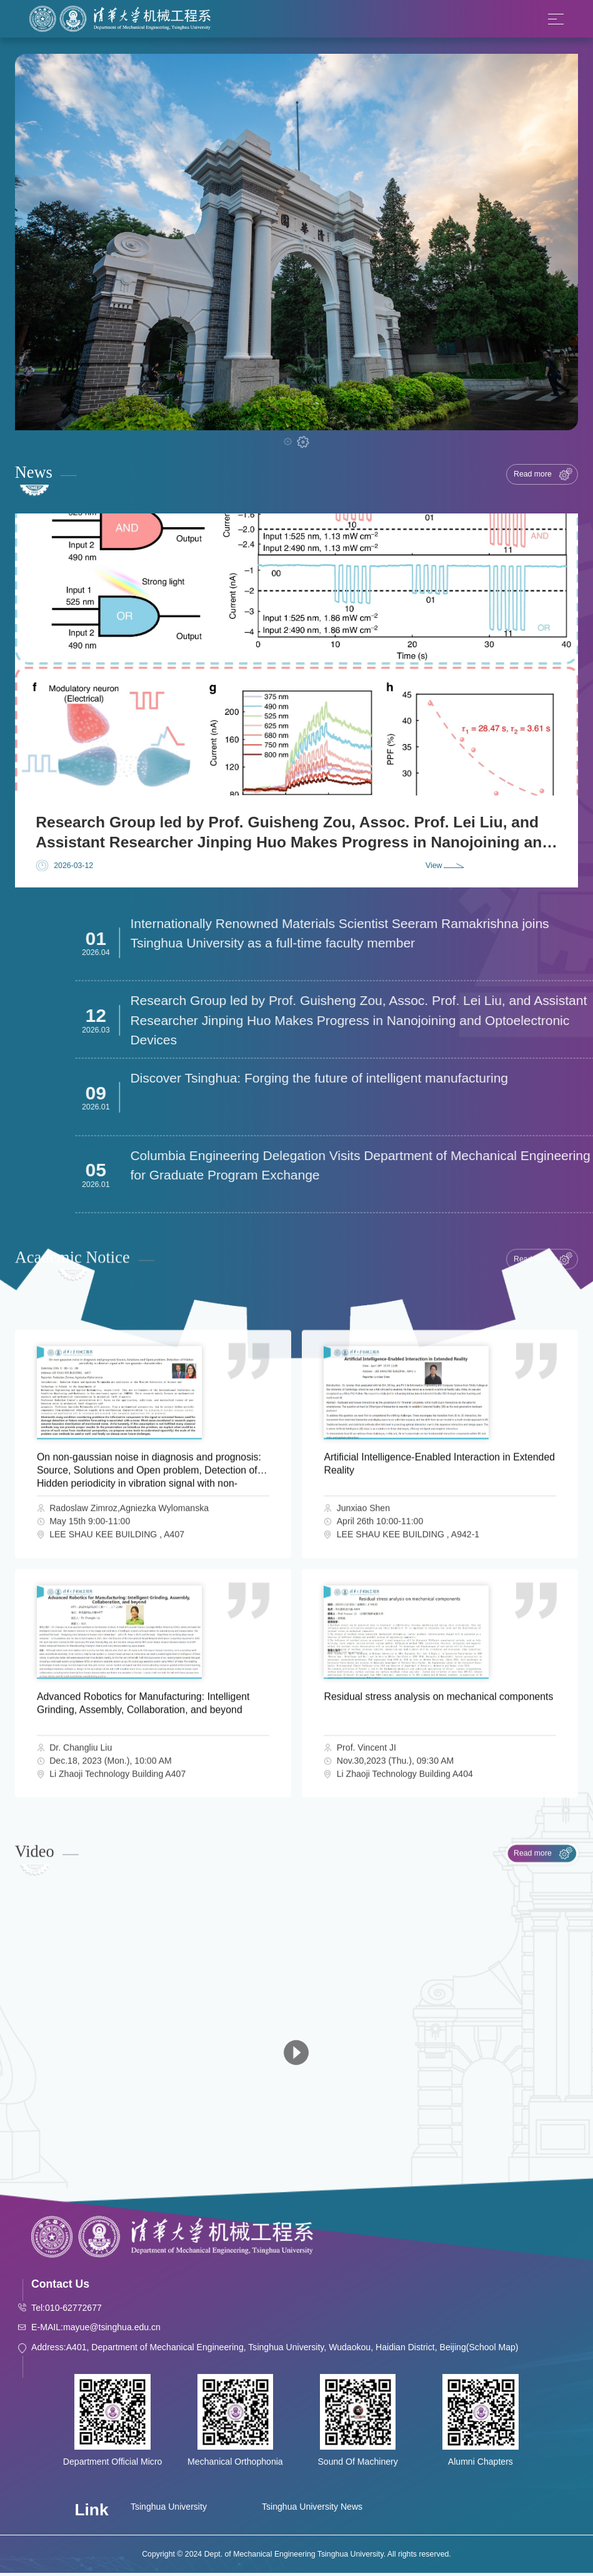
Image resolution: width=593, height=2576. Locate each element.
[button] (287, 441)
